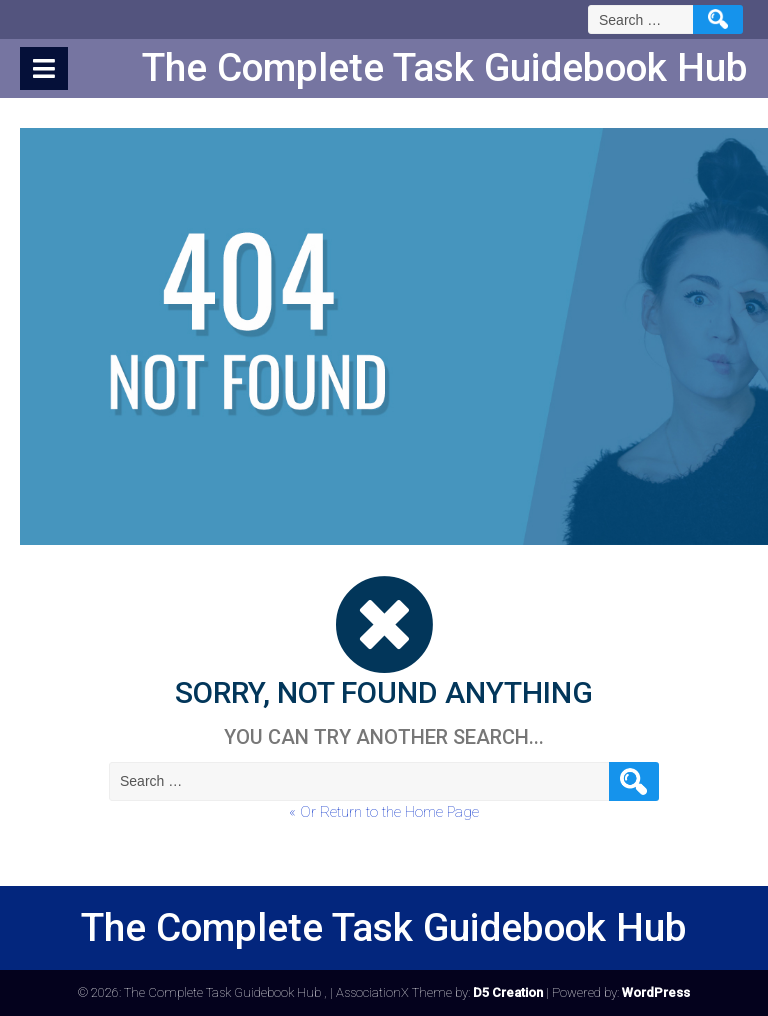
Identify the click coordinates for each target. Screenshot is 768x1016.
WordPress (656, 992)
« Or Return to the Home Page (384, 812)
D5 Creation (508, 992)
